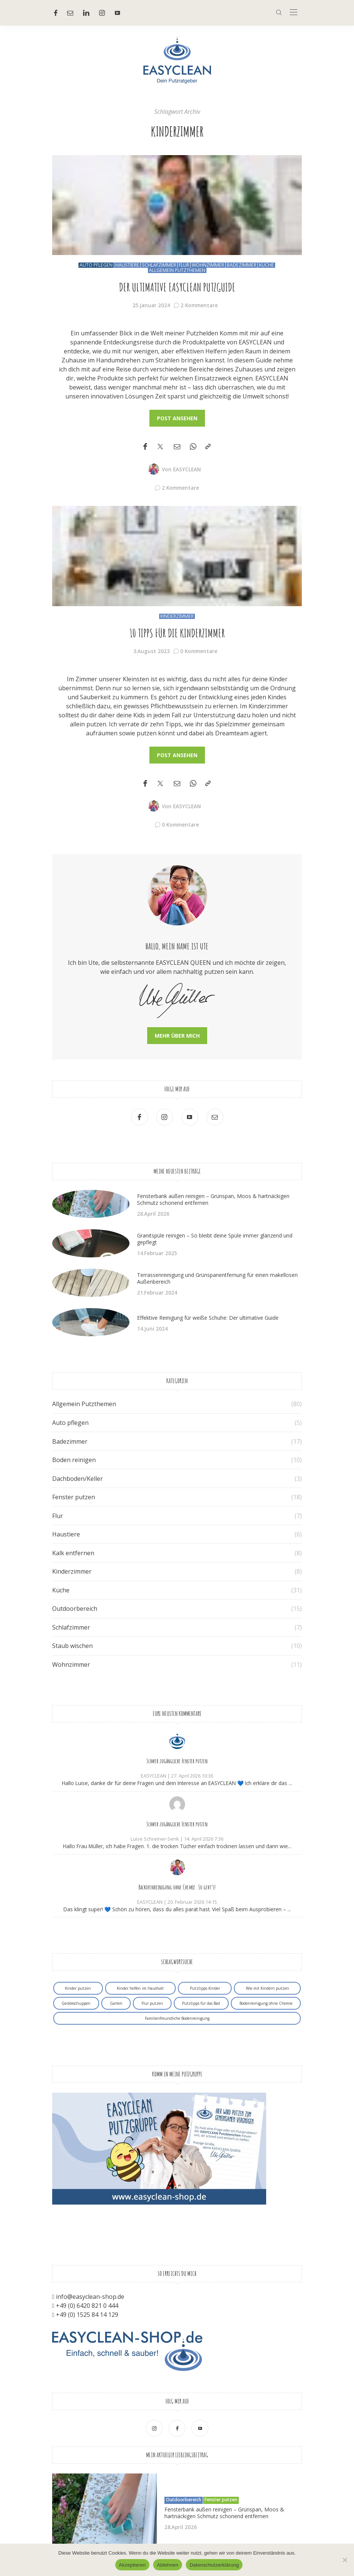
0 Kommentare (198, 651)
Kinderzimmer (177, 616)
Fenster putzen (73, 1497)
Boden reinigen (74, 1460)
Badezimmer (241, 265)
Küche (266, 265)
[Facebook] (55, 13)
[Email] (177, 446)
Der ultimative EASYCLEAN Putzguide (177, 287)
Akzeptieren (132, 2565)
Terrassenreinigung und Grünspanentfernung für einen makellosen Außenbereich (217, 1278)
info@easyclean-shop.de (90, 2296)
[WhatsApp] (193, 446)
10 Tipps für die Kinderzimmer (177, 633)
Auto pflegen (96, 265)
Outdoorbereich (74, 1608)
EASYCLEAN (187, 469)
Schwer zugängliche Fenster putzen (177, 1761)
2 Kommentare (199, 305)
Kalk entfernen (73, 1553)
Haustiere (127, 265)
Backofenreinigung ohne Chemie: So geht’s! (177, 1887)
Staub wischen (72, 1646)
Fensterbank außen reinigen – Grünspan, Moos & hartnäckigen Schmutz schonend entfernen (213, 1199)
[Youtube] (117, 13)
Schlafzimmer (159, 265)
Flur (184, 265)
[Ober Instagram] (102, 13)
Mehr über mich (177, 1035)
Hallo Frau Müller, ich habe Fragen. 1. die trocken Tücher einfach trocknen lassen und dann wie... (177, 1846)
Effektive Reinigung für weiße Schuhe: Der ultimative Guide (208, 1317)
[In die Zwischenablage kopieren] (208, 446)
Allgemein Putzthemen (177, 270)
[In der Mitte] (293, 13)
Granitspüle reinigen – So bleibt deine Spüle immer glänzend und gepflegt (214, 1239)
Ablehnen (167, 2565)
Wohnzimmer (208, 265)
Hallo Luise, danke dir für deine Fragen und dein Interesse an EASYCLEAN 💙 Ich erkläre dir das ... (177, 1783)
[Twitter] (160, 447)
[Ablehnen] (344, 2560)
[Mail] (70, 13)
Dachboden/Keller (77, 1478)
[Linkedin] (86, 13)
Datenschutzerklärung (214, 2565)
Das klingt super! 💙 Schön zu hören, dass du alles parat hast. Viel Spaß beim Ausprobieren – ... (177, 1909)
